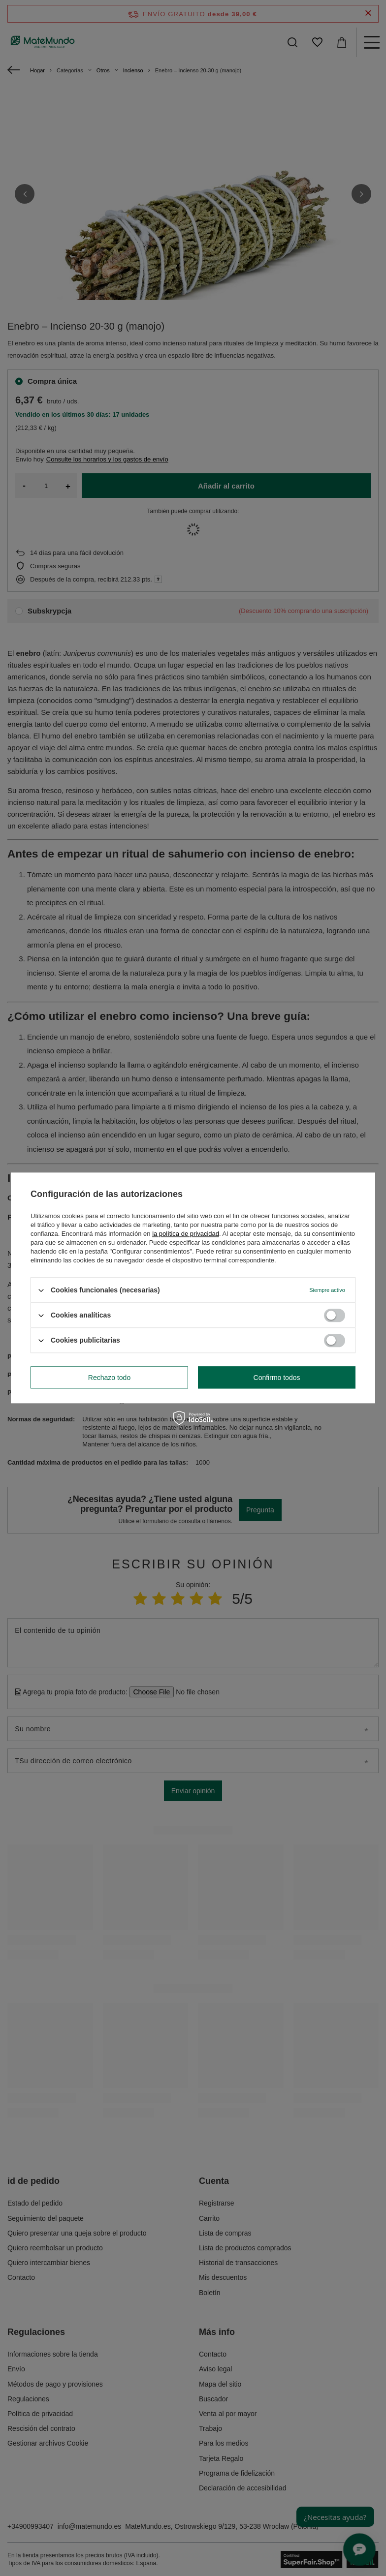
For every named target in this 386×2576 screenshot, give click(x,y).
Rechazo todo (109, 1377)
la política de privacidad (185, 1233)
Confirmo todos (277, 1377)
